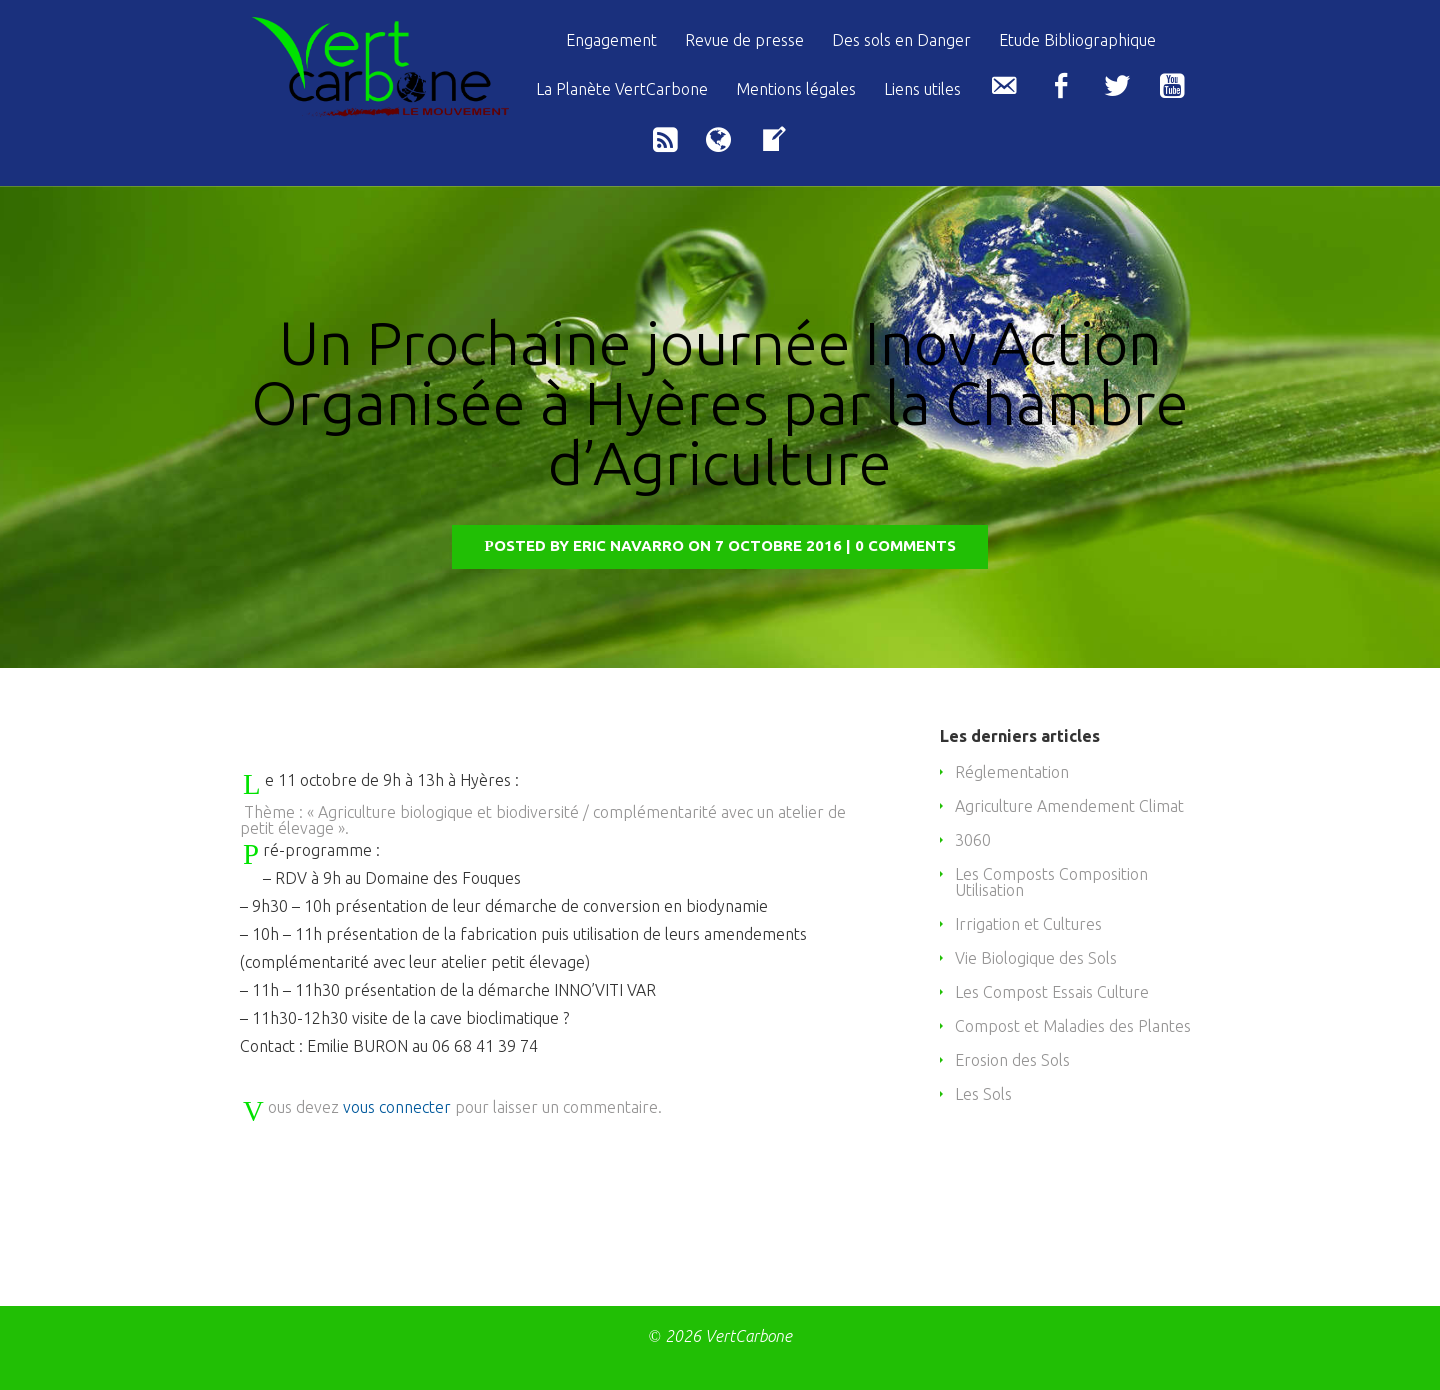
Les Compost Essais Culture (1052, 1021)
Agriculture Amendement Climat (1069, 835)
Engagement (611, 40)
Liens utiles (922, 89)
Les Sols (983, 1123)
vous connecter (397, 1136)
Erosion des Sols (1012, 1089)
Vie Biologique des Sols (1036, 987)
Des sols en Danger (901, 40)
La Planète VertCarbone (622, 89)
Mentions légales (796, 89)
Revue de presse (744, 40)
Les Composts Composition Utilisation (1051, 911)
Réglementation (1012, 801)
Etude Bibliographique (1077, 40)
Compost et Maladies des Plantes (1073, 1055)
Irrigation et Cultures (1028, 953)
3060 (973, 869)
